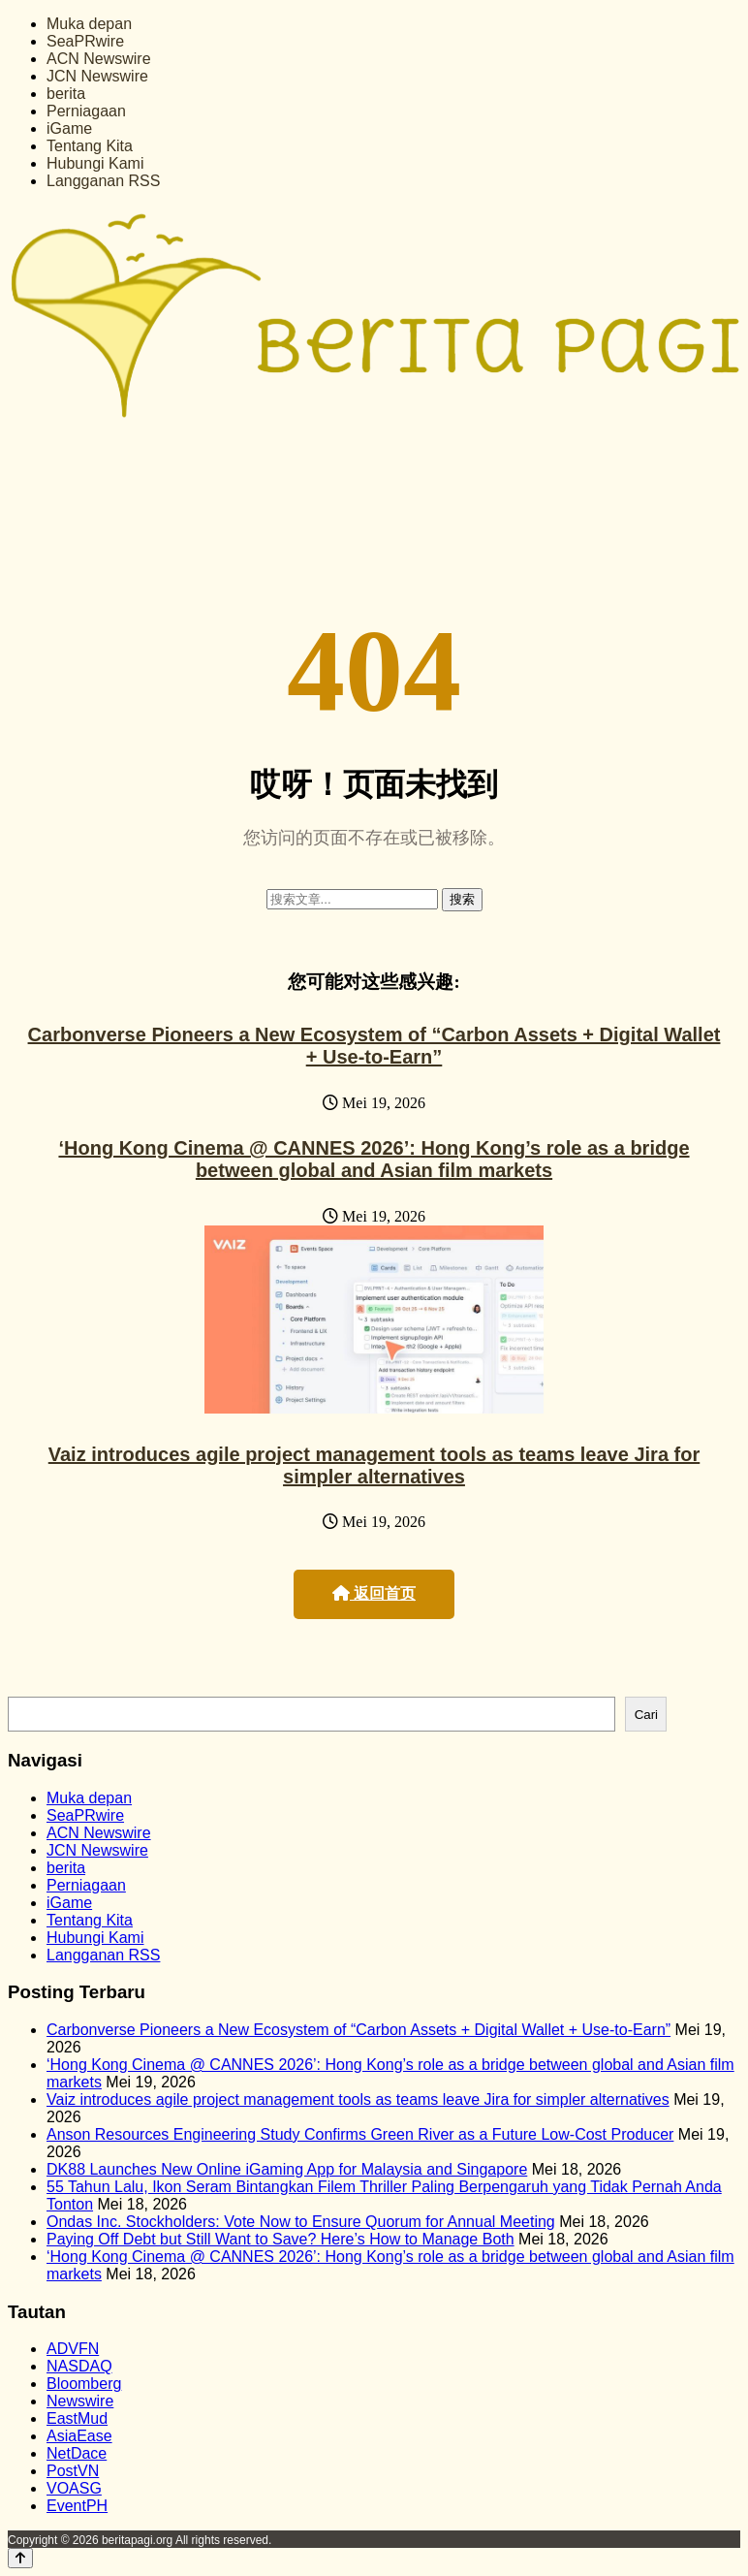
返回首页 (374, 1593)
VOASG (74, 2488)
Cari (646, 1714)
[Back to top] (20, 2558)
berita (66, 93)
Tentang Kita (90, 146)
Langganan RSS (103, 181)
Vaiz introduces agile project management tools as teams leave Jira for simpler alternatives (374, 1465)
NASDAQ (79, 2366)
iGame (69, 128)
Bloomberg (84, 2383)
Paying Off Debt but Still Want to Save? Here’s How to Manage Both (280, 2239)
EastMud (77, 2418)
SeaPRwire (85, 41)
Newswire (80, 2401)
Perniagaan (86, 111)
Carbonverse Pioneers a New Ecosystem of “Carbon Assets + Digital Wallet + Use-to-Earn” (374, 1045)
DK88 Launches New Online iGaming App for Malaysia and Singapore (287, 2169)
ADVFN (73, 2348)
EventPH (77, 2505)
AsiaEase (79, 2436)
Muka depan (89, 24)
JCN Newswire (97, 76)
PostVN (73, 2471)
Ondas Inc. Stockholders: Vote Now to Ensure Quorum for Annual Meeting (301, 2221)
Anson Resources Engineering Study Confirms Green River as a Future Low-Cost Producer (360, 2134)
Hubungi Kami (95, 163)
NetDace (77, 2453)
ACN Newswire (99, 58)
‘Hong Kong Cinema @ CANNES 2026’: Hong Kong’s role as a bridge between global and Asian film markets (373, 1159)
